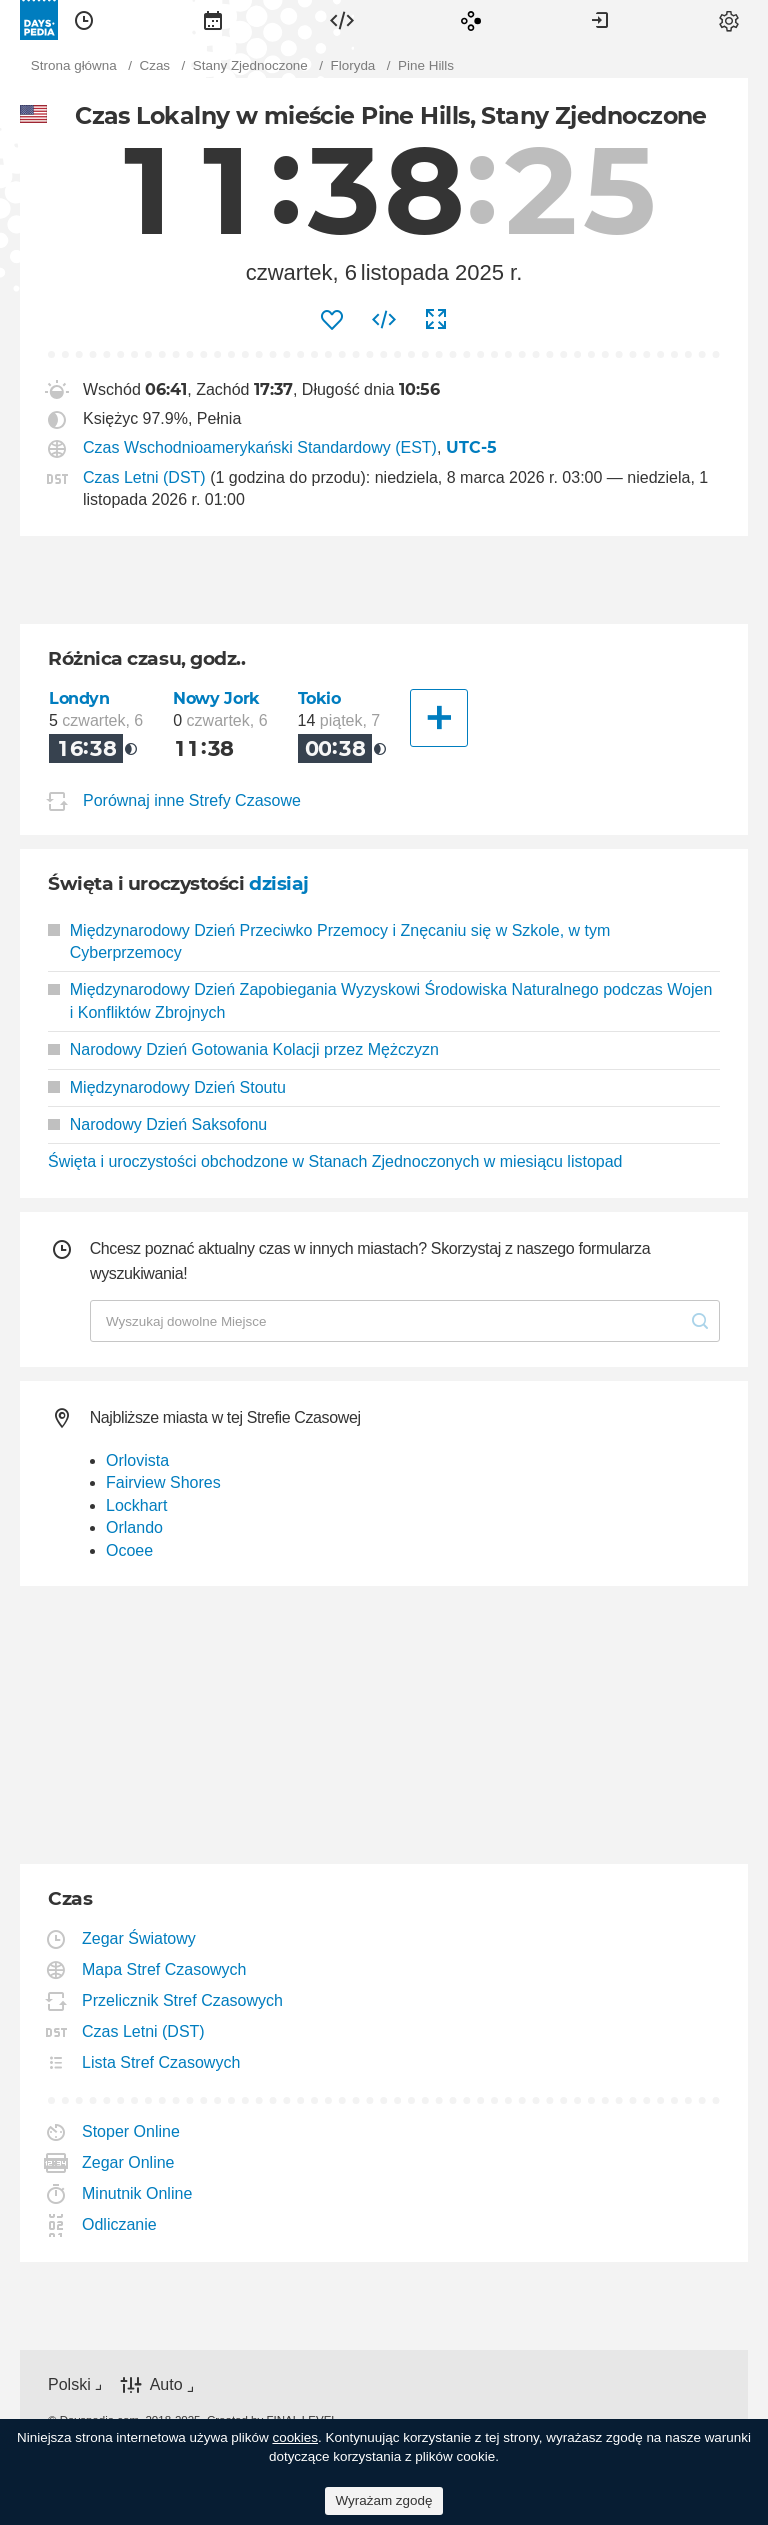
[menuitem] (84, 20)
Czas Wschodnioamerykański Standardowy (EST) (260, 447)
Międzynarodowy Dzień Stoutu (167, 1087)
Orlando (134, 1527)
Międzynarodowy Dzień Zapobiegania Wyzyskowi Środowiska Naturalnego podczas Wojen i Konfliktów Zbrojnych (380, 1000)
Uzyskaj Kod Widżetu (384, 320)
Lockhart (136, 1505)
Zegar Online (129, 2162)
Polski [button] (69, 2384)
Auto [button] (166, 2384)
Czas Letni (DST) (144, 477)
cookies (295, 2437)
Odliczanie (120, 2224)
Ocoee (129, 1550)
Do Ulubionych (332, 320)
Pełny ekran (436, 320)
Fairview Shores (163, 1482)
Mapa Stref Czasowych (165, 1969)
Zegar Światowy (139, 1938)
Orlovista (137, 1460)
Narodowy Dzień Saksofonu (157, 1124)
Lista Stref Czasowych (161, 2062)
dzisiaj (279, 883)
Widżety (342, 20)
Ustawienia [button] (729, 20)
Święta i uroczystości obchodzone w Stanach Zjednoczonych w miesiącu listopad (335, 1161)
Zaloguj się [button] (600, 20)
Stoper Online (131, 2131)
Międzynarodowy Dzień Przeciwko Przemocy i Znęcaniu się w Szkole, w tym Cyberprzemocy (329, 941)
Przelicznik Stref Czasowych (183, 2000)
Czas (84, 20)
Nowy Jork (216, 698)
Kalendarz (213, 20)
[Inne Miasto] (439, 718)
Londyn (79, 698)
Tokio (319, 698)
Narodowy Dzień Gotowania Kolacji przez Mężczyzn (243, 1049)
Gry (471, 20)
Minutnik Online (137, 2193)
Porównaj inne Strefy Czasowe (192, 800)
